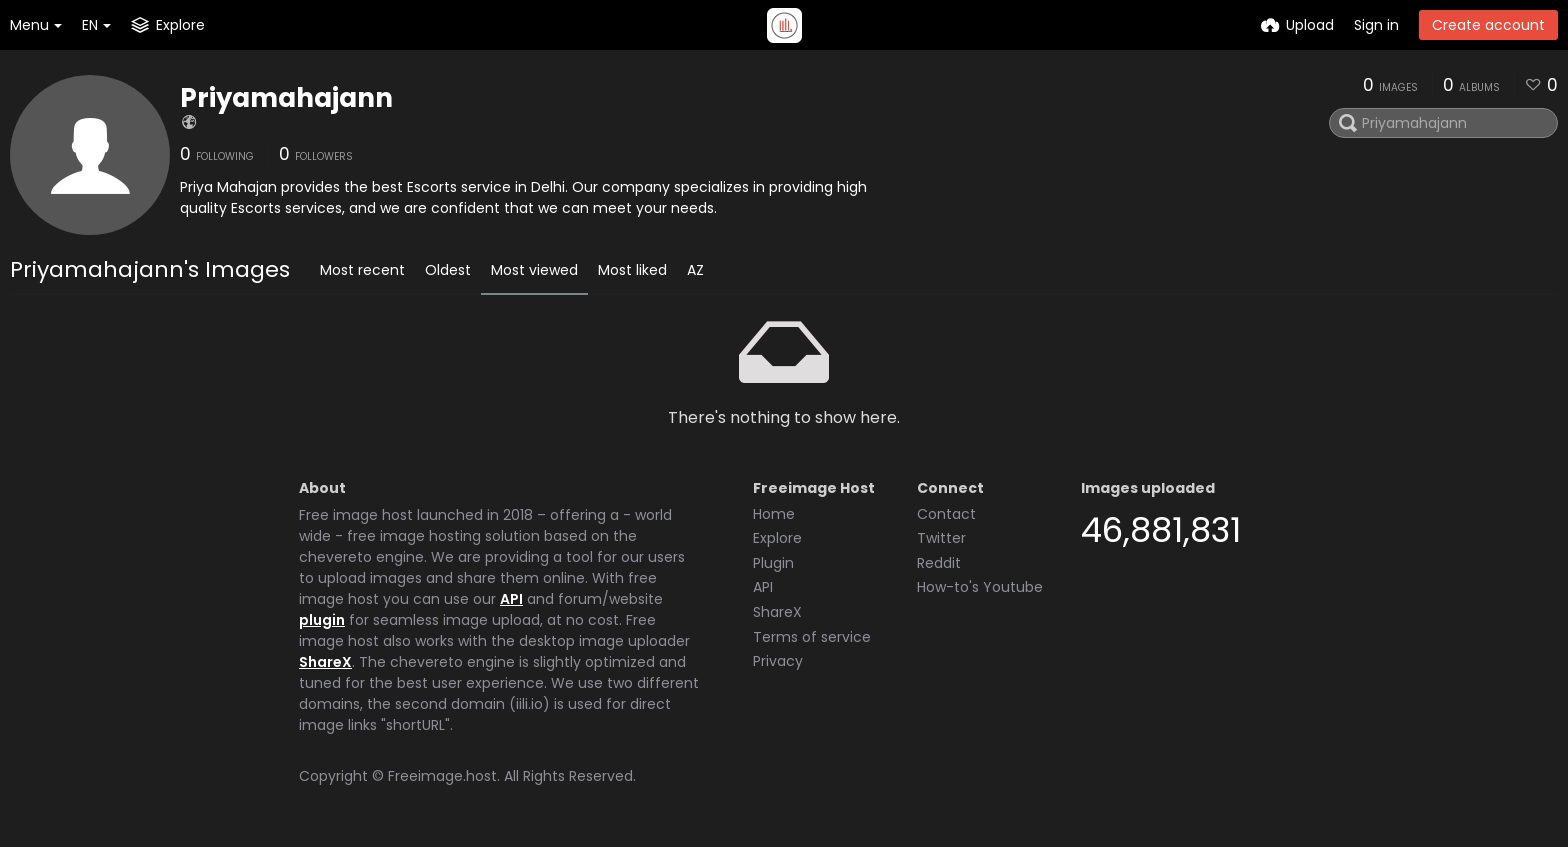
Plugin (773, 563)
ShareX (325, 662)
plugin (322, 620)
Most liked (632, 270)
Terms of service (812, 637)
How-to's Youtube (980, 587)
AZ (695, 270)
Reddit (939, 563)
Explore (777, 538)
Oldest (448, 270)
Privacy (778, 661)
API (511, 599)
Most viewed (534, 270)
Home (774, 514)
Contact (946, 514)
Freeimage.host (442, 776)
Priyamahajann (286, 98)
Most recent (362, 270)
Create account (1488, 25)
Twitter (941, 538)
